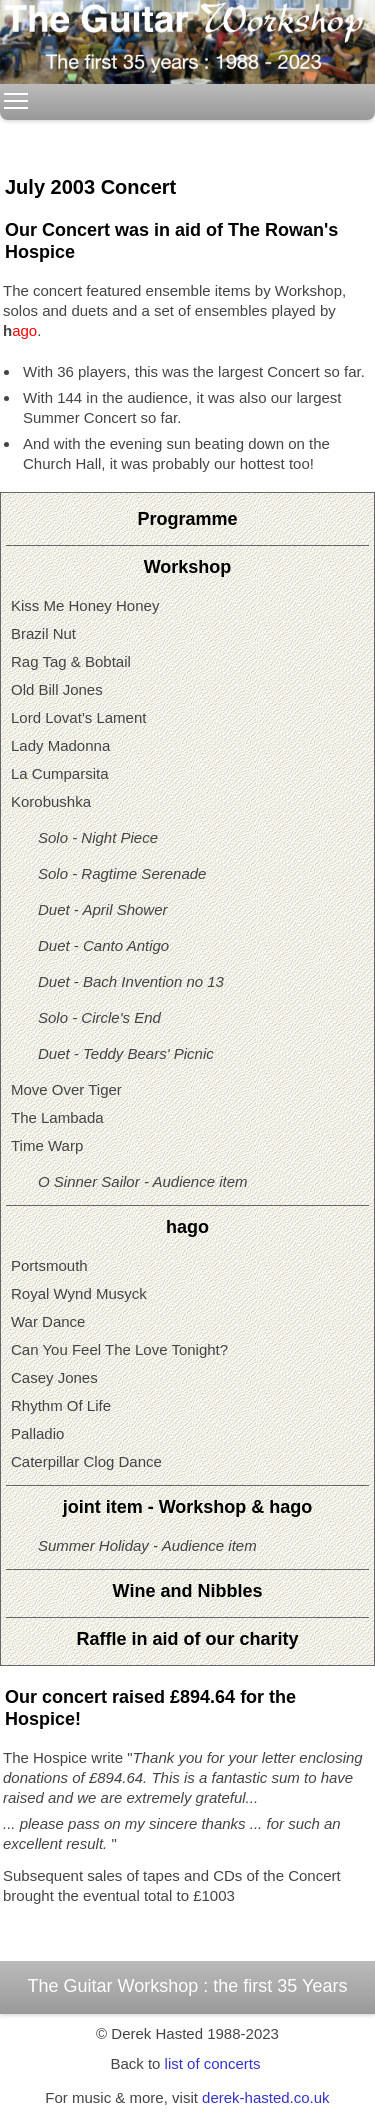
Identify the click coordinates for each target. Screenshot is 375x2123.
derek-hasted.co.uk (266, 2097)
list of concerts (213, 2063)
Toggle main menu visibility (17, 95)
